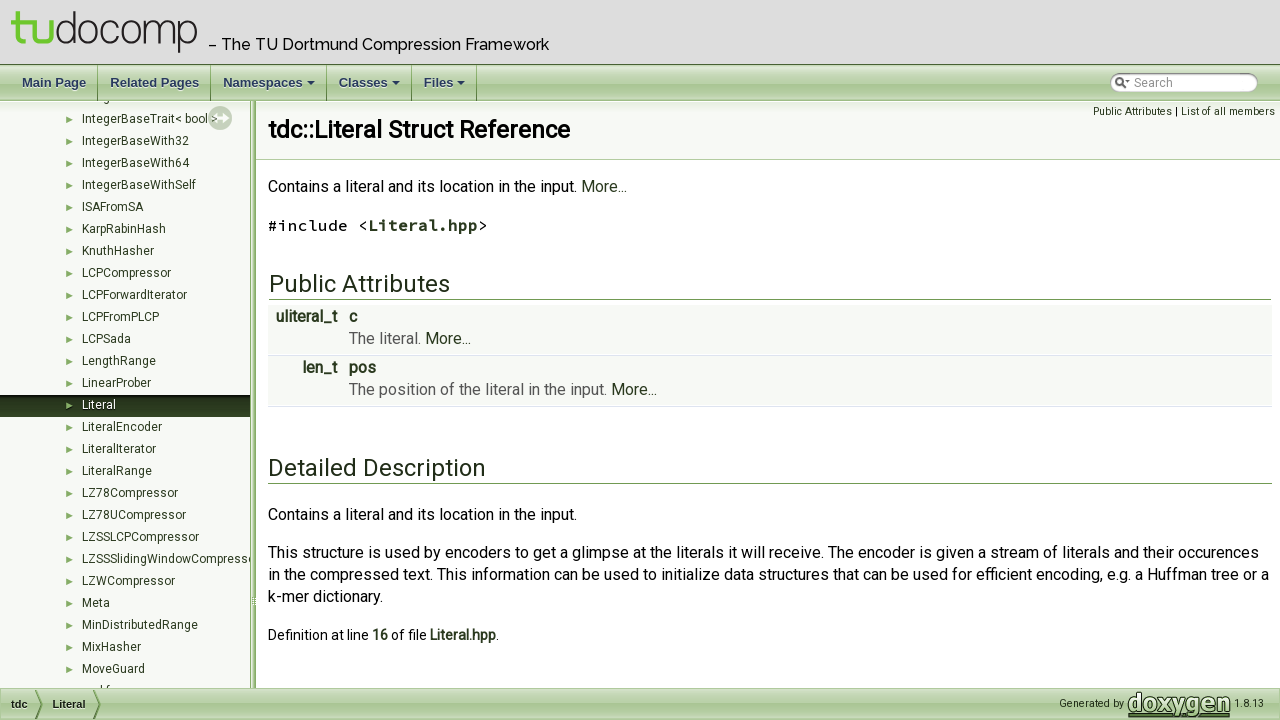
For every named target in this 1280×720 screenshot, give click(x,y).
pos (362, 367)
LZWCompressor (128, 581)
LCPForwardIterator (134, 295)
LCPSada (106, 339)
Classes (371, 88)
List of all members (1228, 111)
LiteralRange (117, 471)
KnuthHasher (118, 251)
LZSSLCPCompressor (140, 537)
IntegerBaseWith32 (135, 141)
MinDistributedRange (140, 625)
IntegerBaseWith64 (135, 163)
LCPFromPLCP (120, 317)
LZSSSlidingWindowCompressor (170, 559)
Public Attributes (1132, 111)
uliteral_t (306, 316)
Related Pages (154, 82)
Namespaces (270, 88)
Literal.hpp (423, 225)
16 (380, 635)
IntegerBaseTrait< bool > (150, 119)
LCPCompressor (126, 273)
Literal (99, 405)
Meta (96, 603)
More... (604, 186)
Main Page (54, 82)
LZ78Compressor (130, 493)
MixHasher (111, 647)
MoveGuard (113, 669)
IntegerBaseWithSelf (139, 185)
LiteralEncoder (122, 427)
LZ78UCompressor (134, 515)
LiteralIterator (119, 449)
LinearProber (116, 383)
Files (446, 88)
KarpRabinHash (124, 229)
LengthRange (119, 361)
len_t (319, 367)
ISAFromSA (112, 207)
